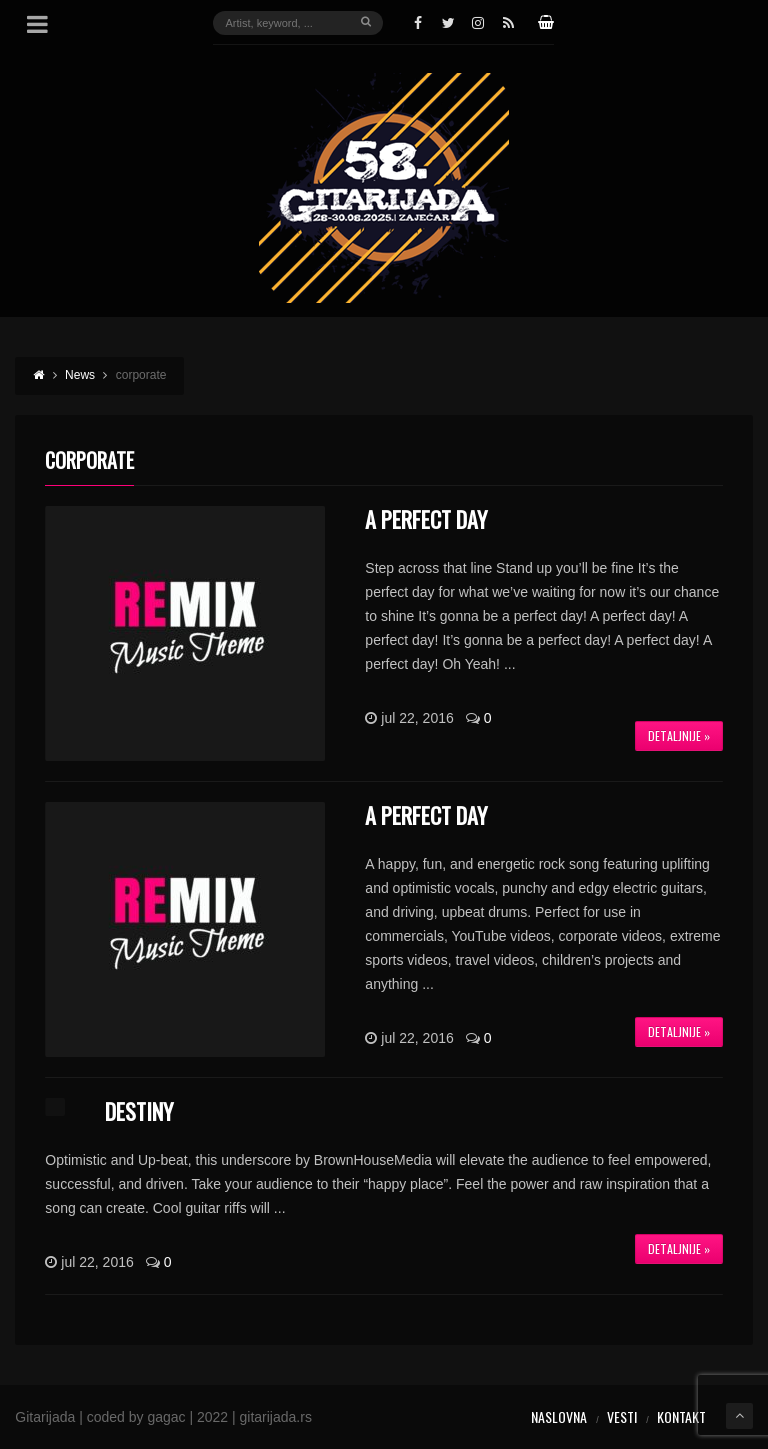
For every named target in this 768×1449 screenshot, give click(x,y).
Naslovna (559, 1416)
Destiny (139, 1111)
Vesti (622, 1416)
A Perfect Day (426, 519)
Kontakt (681, 1416)
